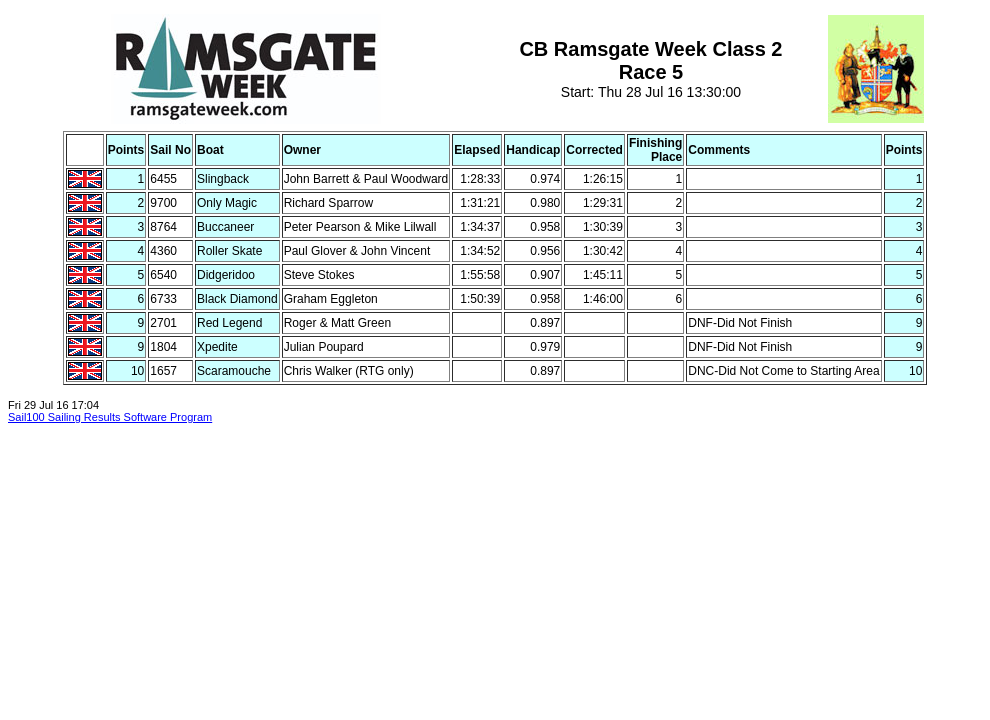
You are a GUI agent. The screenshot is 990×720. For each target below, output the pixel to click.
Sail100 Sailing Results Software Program (110, 417)
